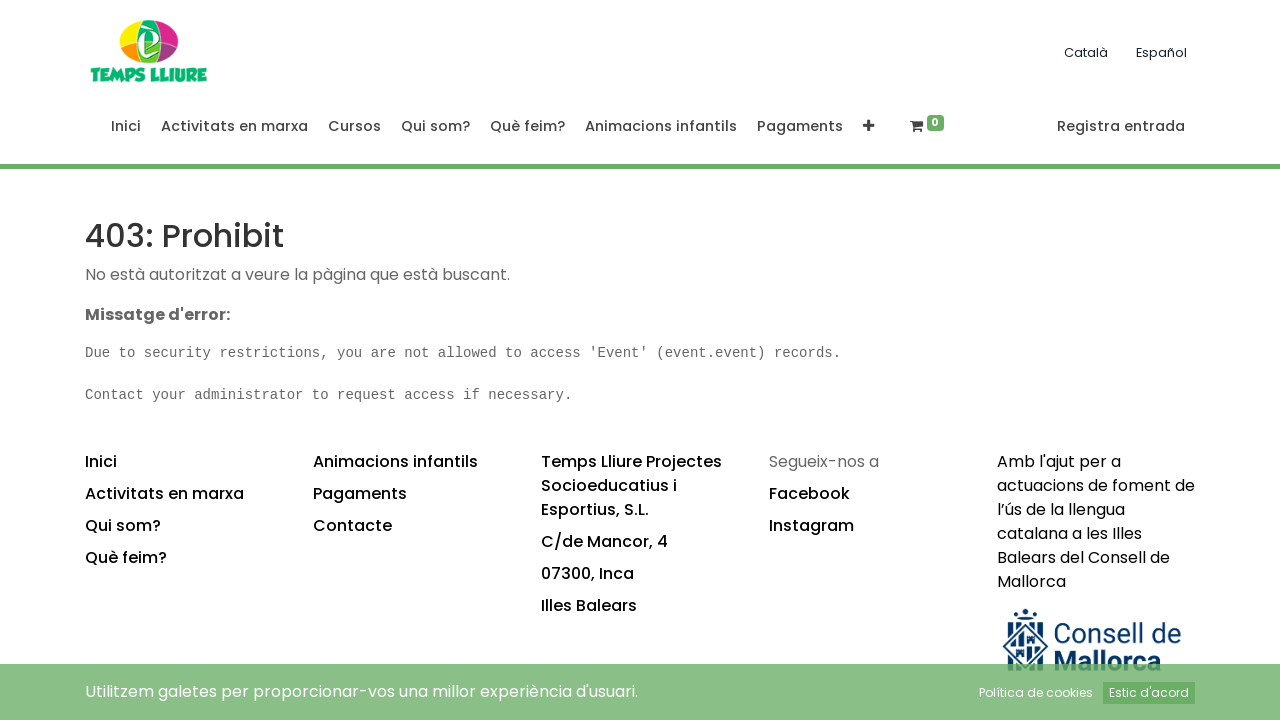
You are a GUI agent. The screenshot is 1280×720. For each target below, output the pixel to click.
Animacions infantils (395, 461)
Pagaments (360, 493)
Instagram (811, 525)
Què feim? (126, 557)
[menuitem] (126, 127)
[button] (868, 127)
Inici (101, 461)
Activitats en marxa (164, 493)
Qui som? (123, 525)
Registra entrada (1121, 126)
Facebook (809, 493)
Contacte (352, 525)
